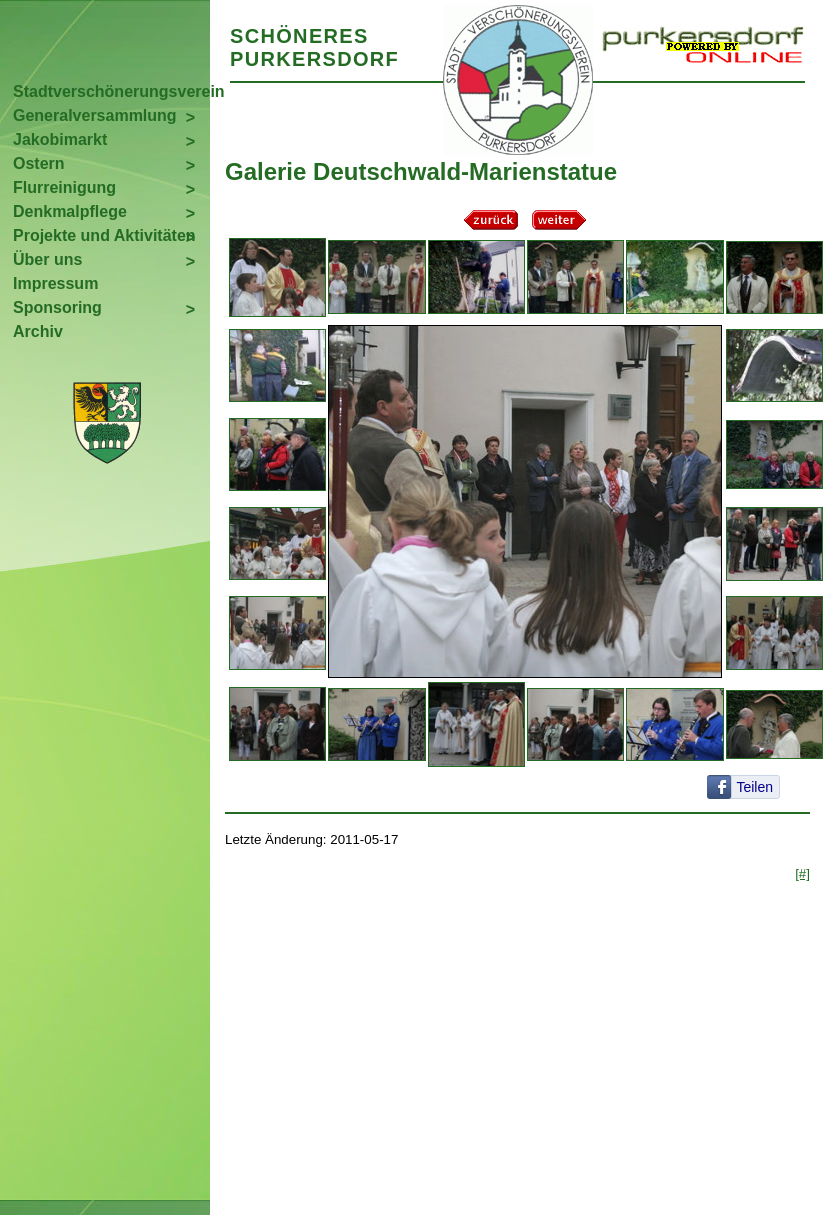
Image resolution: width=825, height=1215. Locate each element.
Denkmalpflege (70, 211)
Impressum (55, 283)
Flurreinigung (64, 187)
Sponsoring (57, 307)
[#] (802, 873)
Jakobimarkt (60, 139)
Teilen (754, 787)
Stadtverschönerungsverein (111, 91)
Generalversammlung (95, 115)
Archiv (38, 331)
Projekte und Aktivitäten (104, 235)
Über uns (47, 259)
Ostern (39, 163)
